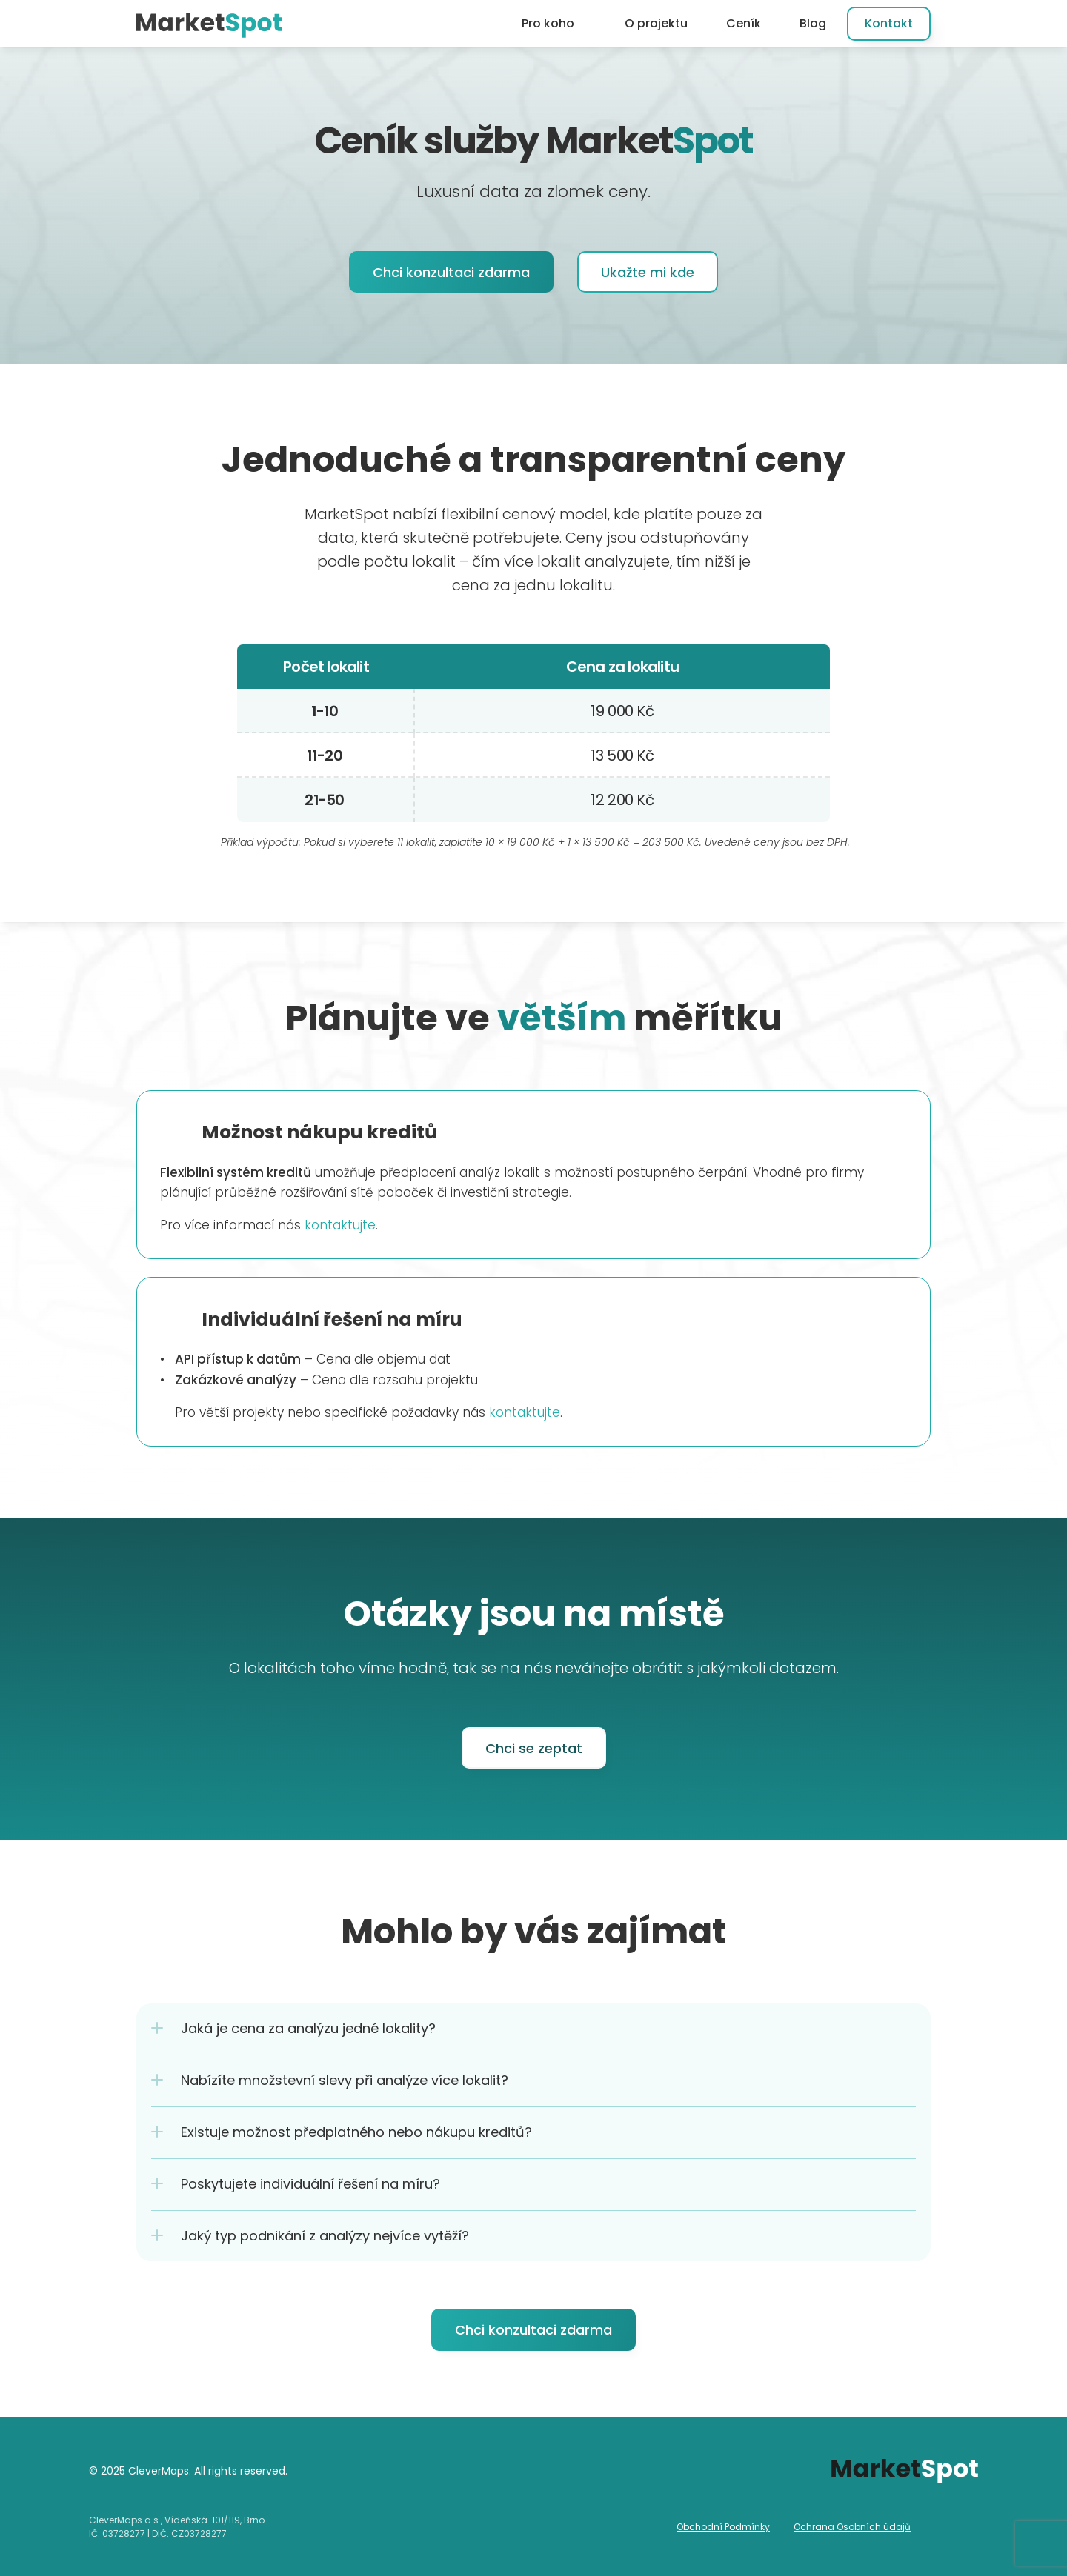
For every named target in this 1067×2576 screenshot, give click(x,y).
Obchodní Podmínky (723, 2526)
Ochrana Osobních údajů (852, 2526)
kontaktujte (340, 1225)
